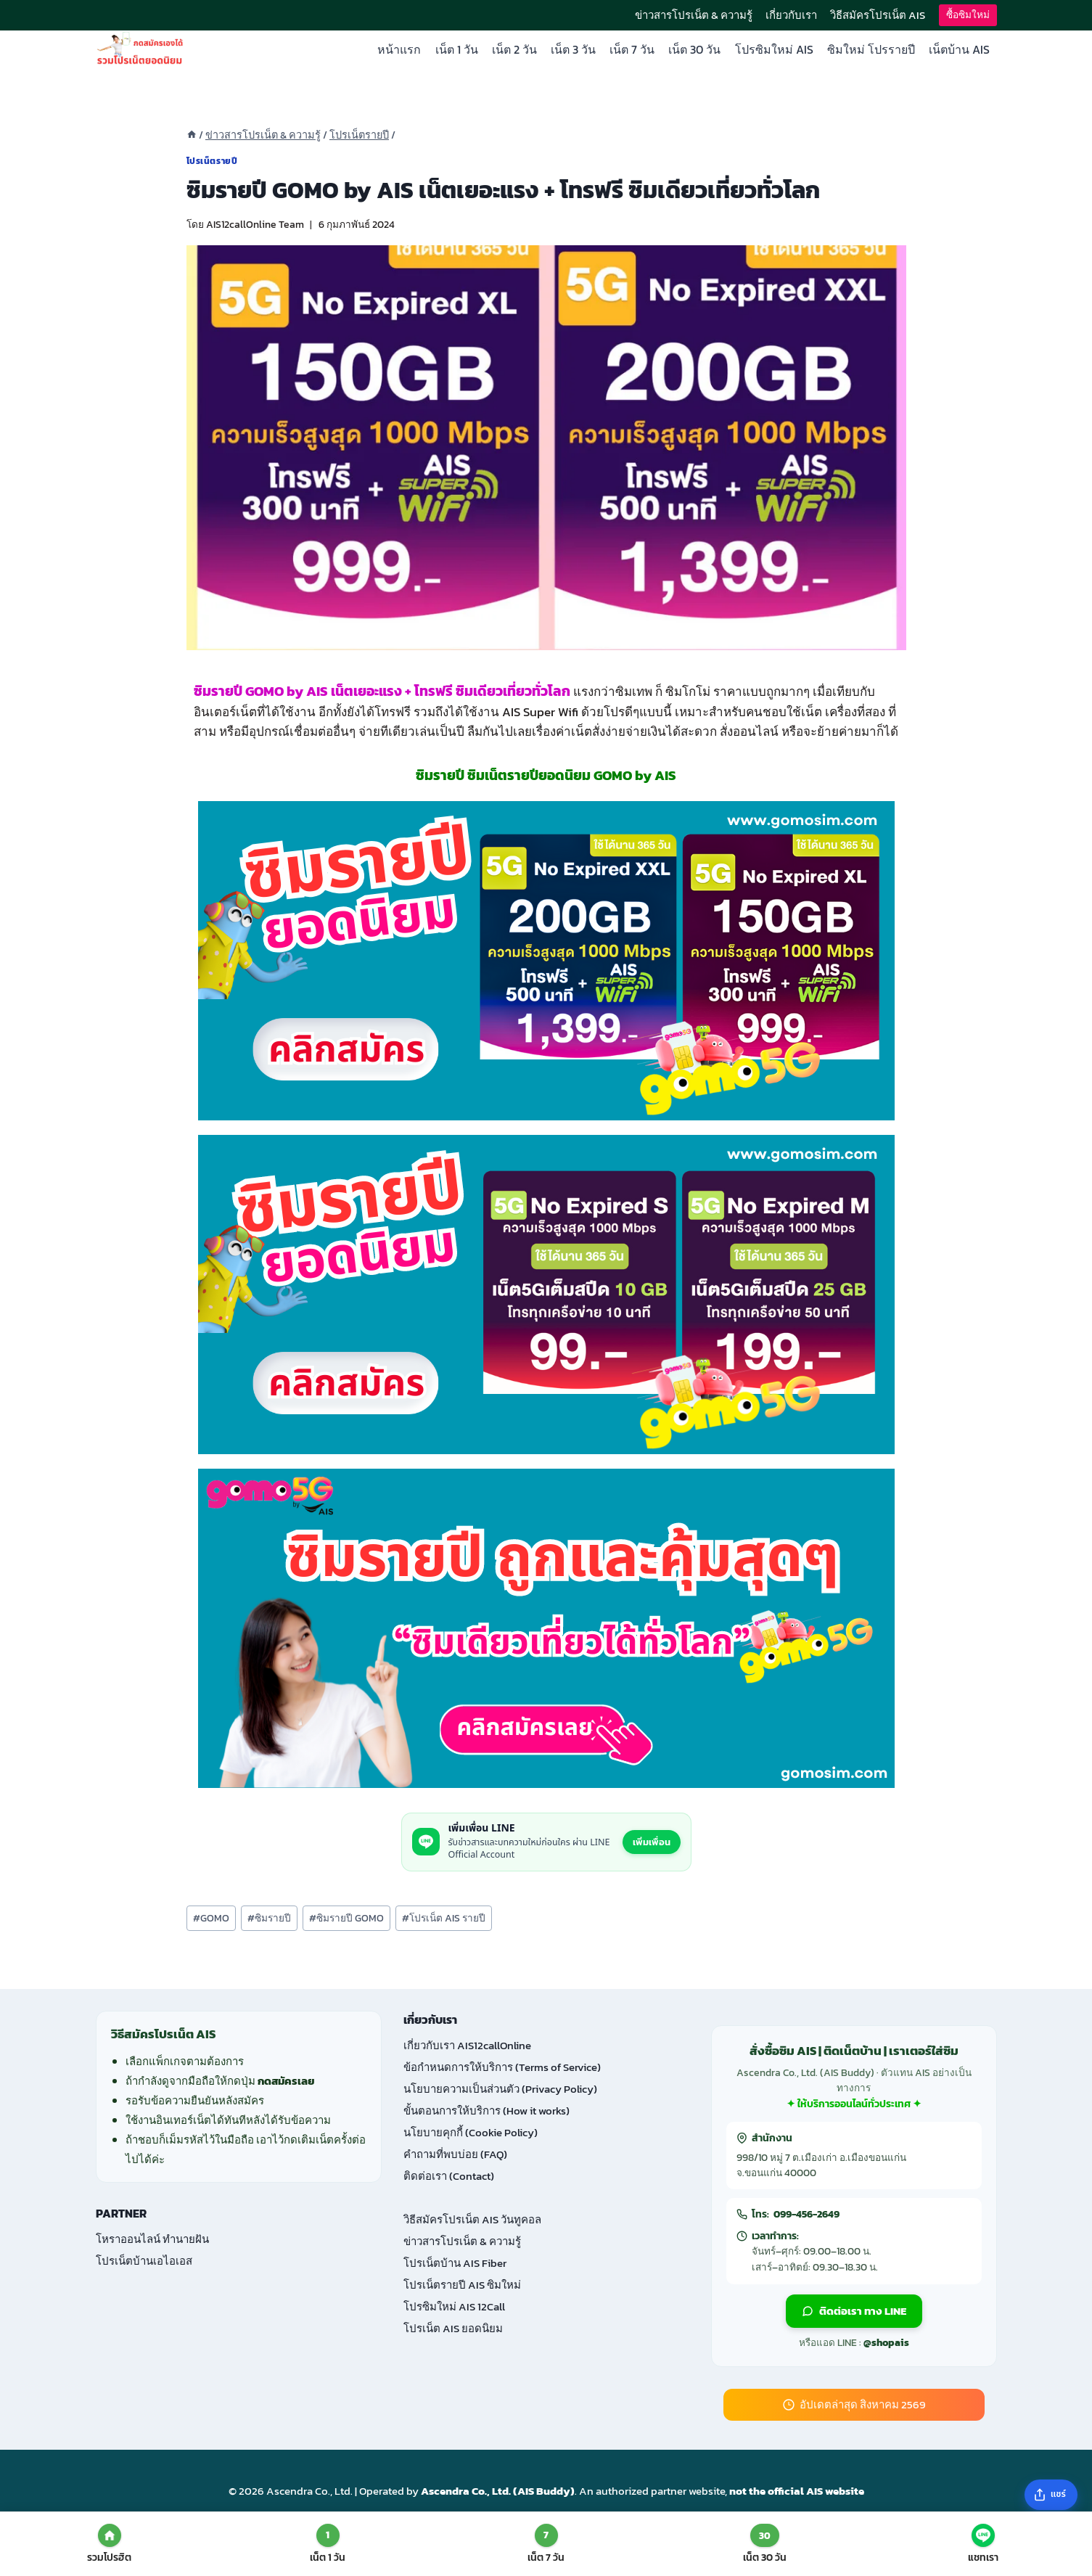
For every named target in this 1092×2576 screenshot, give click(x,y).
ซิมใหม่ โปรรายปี (871, 49)
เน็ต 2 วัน (514, 49)
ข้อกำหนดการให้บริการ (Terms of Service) (502, 2067)
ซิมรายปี (269, 1918)
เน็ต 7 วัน (631, 49)
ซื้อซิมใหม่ (968, 14)
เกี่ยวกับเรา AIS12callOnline (467, 2045)
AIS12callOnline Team (255, 224)
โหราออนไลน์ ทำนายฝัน (152, 2239)
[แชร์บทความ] (1051, 2494)
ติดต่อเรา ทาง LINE (854, 2310)
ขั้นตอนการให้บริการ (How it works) (486, 2110)
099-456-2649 (806, 2214)
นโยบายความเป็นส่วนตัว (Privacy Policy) (500, 2088)
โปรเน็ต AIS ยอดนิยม (453, 2328)
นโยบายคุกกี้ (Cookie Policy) (470, 2132)
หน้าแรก (399, 49)
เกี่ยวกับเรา (791, 15)
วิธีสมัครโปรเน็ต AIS (877, 15)
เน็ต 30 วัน (694, 49)
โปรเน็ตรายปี (212, 161)
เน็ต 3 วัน (573, 49)
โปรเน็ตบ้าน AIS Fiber (454, 2263)
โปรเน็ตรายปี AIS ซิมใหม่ (462, 2284)
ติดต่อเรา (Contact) (448, 2175)
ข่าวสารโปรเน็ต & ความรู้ (693, 15)
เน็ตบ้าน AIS (959, 49)
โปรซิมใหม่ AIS (774, 49)
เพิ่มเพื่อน (651, 1842)
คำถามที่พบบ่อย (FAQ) (455, 2154)
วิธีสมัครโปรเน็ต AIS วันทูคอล (472, 2219)
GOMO (211, 1918)
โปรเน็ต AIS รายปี (443, 1918)
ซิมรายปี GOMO (346, 1918)
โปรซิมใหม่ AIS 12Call (454, 2306)
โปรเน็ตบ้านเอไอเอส (144, 2260)
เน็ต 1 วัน (456, 49)
